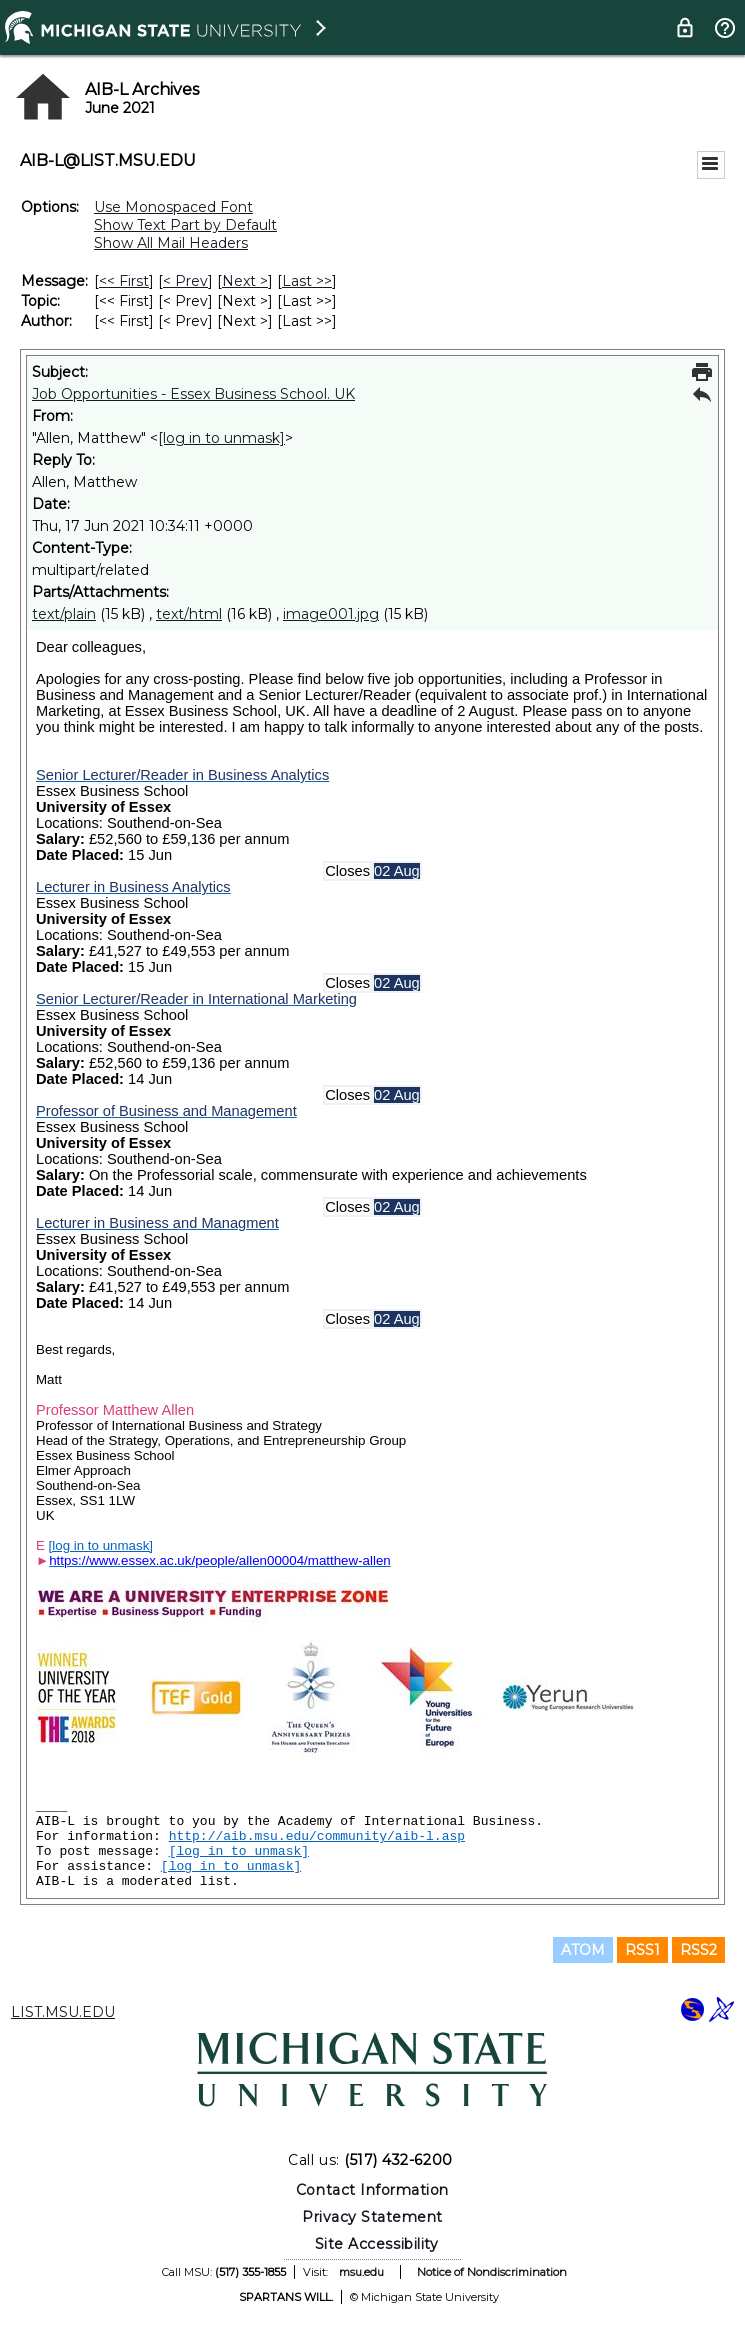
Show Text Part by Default (185, 225)
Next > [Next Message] (245, 281)
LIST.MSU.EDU (63, 2012)
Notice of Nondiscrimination (492, 2272)
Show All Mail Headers (171, 243)
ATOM (583, 1950)
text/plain (64, 614)
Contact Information (372, 2190)
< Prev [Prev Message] (185, 281)
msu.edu (361, 2272)
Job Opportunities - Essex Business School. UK (193, 394)
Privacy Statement (372, 2217)
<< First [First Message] (124, 281)
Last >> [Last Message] (307, 281)
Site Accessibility (377, 2244)
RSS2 (698, 1950)
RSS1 (642, 1950)
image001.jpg (331, 614)
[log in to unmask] (221, 438)
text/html (189, 614)
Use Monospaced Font (173, 207)
